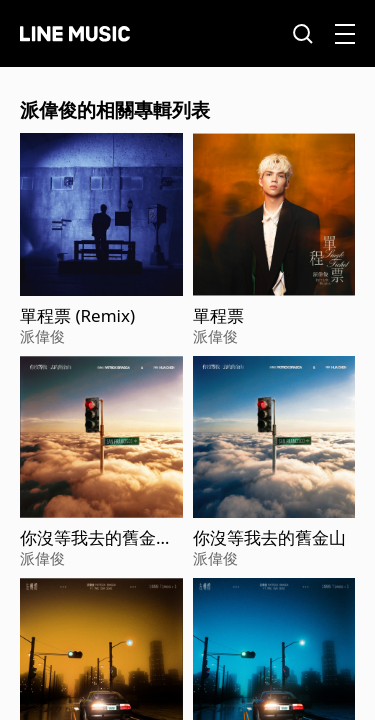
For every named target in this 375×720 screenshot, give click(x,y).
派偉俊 (42, 336)
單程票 (218, 316)
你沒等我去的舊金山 (269, 538)
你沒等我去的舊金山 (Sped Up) (96, 538)
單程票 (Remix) (77, 316)
